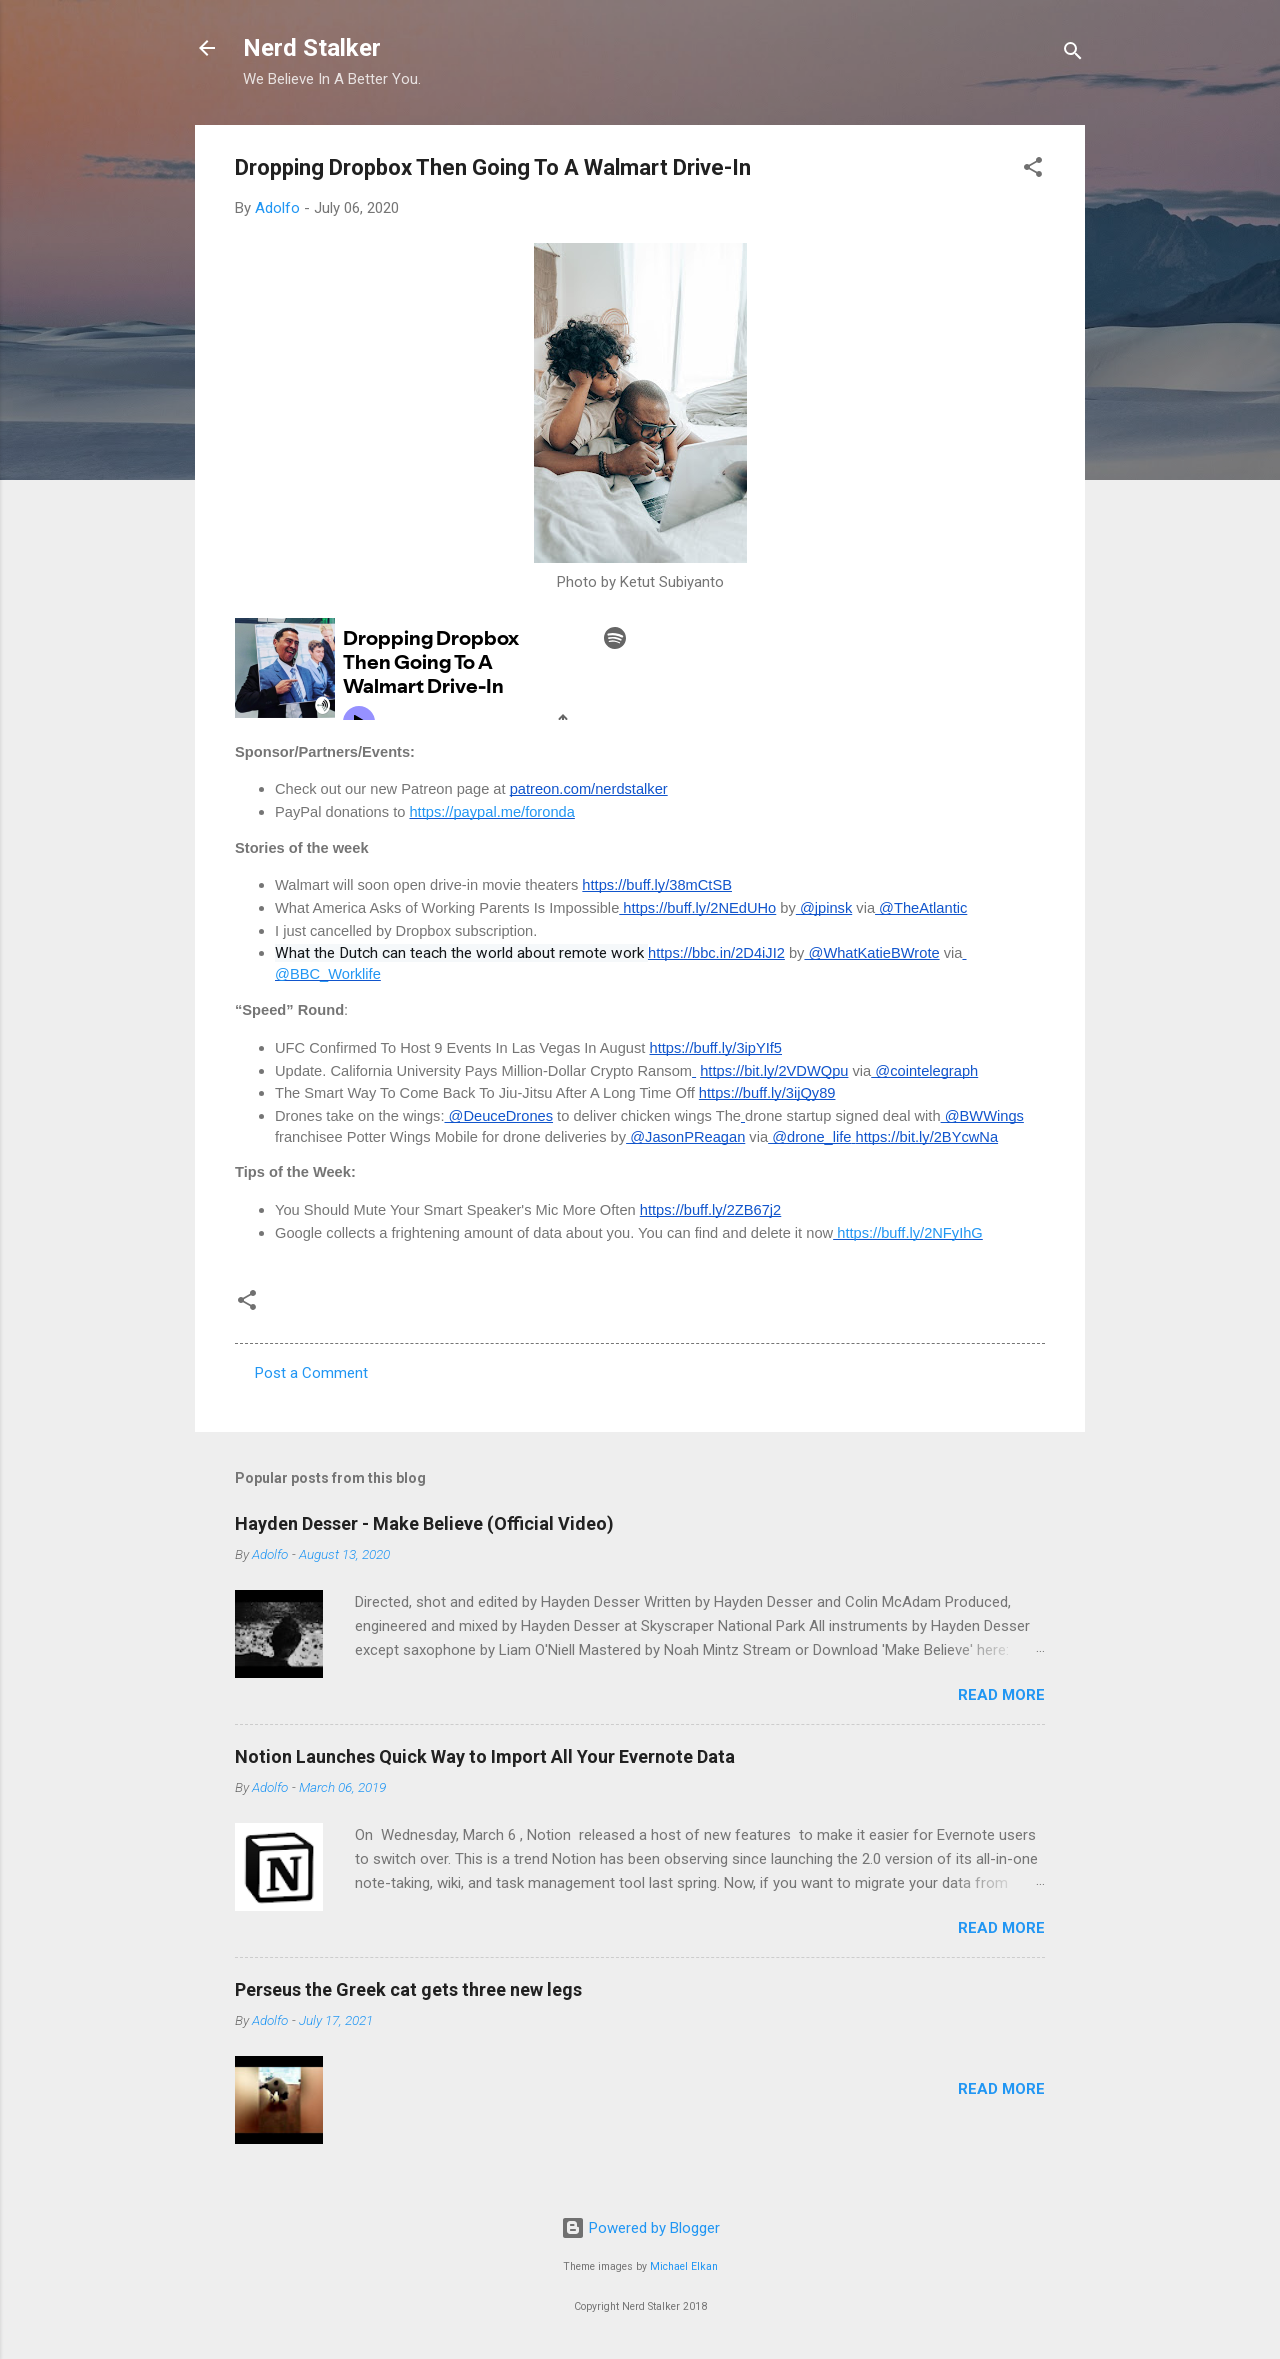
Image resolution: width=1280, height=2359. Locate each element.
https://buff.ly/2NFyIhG (908, 1233)
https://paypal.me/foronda (491, 812)
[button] (1033, 170)
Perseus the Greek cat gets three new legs (408, 1989)
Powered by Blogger (640, 2228)
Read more (1001, 1695)
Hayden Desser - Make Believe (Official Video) (424, 1523)
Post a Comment (311, 1373)
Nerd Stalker (312, 48)
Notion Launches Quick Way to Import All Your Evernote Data (485, 1756)
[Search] (1073, 54)
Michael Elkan (684, 2266)
